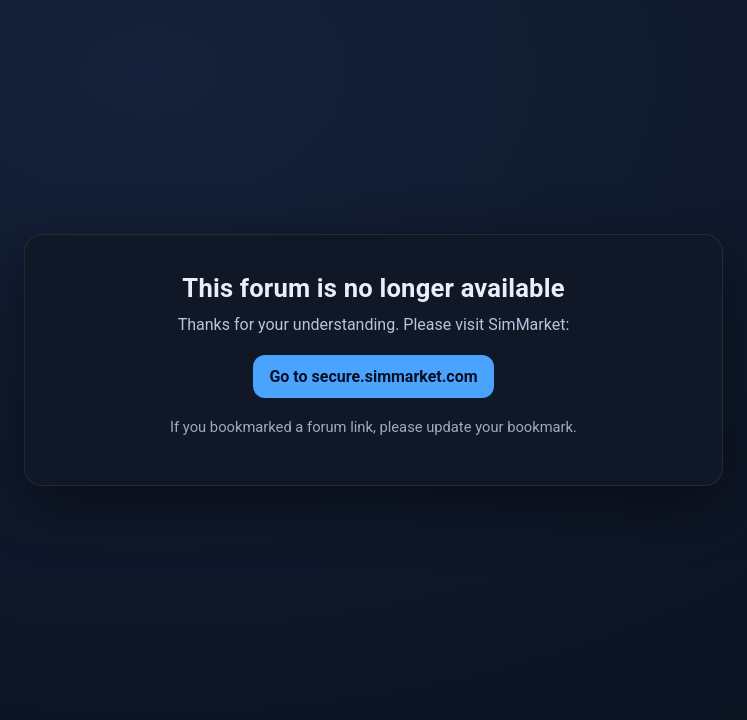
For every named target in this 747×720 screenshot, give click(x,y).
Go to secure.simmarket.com (373, 376)
